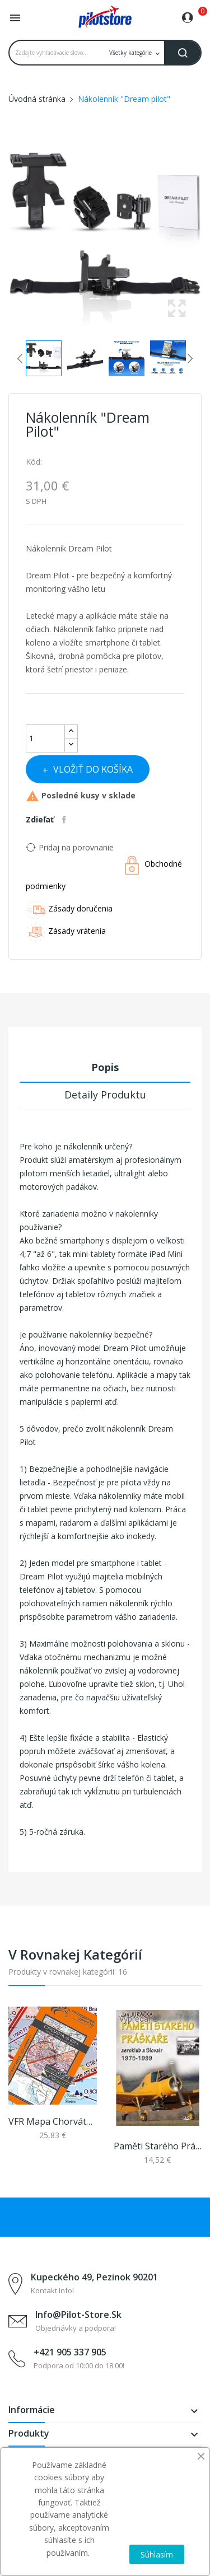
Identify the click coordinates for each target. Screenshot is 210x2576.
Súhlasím (157, 2554)
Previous (5, 236)
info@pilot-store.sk (78, 2314)
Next (204, 236)
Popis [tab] (105, 1067)
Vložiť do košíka (92, 769)
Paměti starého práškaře (158, 2146)
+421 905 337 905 (70, 2352)
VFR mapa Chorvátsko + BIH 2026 (52, 2121)
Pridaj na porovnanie (70, 847)
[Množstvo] (45, 738)
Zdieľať (65, 819)
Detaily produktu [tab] (105, 1094)
